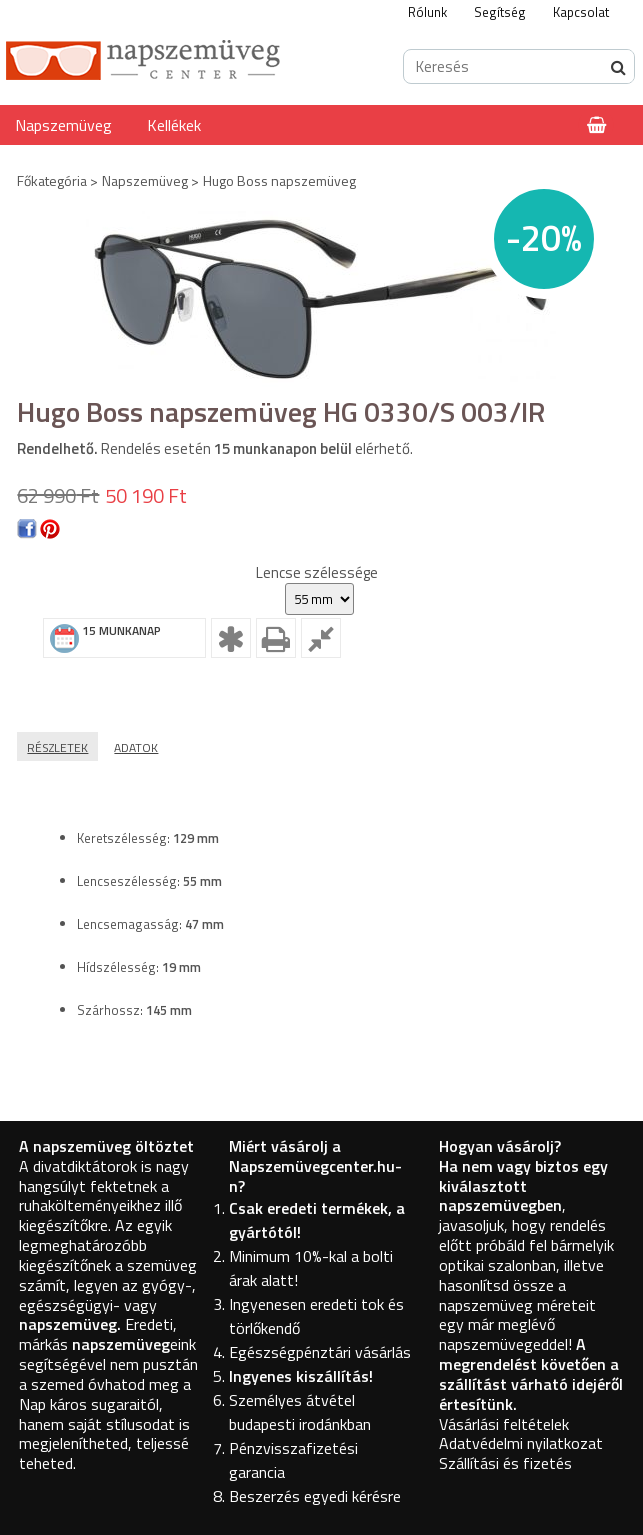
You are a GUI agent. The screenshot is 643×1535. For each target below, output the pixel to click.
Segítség (500, 12)
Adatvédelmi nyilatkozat (521, 1443)
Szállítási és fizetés (505, 1463)
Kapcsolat (581, 12)
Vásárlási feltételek (504, 1424)
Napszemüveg (63, 125)
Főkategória (52, 180)
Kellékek (174, 125)
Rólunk (427, 12)
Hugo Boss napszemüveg (279, 180)
